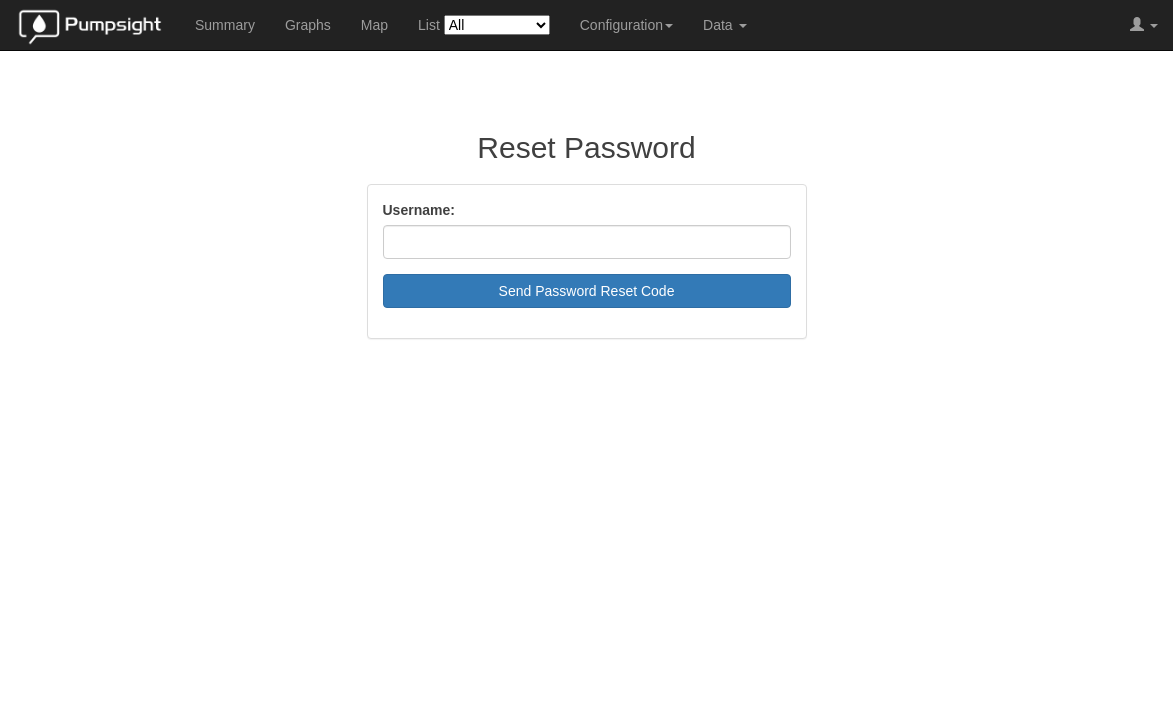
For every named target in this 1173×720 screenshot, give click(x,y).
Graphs (308, 25)
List (484, 25)
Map (374, 25)
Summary (225, 25)
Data (724, 25)
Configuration (626, 25)
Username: (419, 210)
